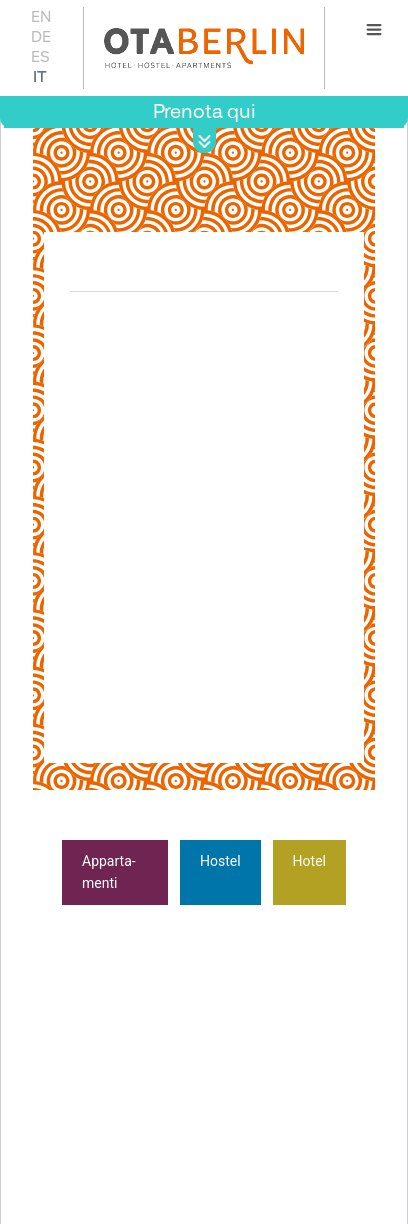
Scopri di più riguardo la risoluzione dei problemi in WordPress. (169, 1065)
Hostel (220, 861)
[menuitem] (40, 16)
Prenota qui (204, 111)
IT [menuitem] (40, 77)
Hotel (309, 861)
